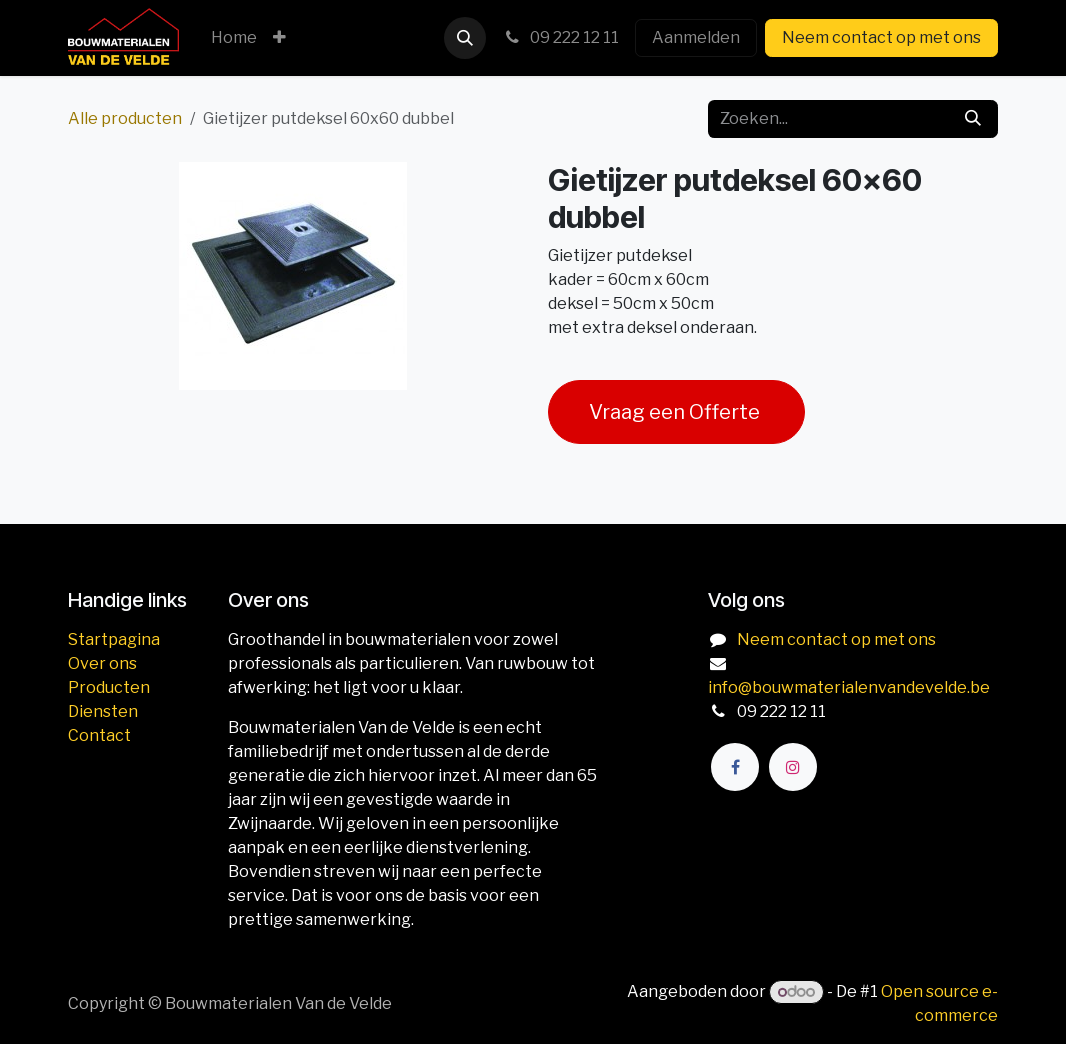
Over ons (102, 663)
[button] (465, 38)
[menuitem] (234, 38)
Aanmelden (696, 37)
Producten (109, 687)
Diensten (103, 711)
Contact (99, 735)
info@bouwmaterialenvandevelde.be (849, 687)
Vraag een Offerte (676, 412)
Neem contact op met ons (881, 37)
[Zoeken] (973, 119)
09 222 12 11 (560, 37)
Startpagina (114, 639)
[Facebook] (735, 767)
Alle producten (125, 118)
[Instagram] (793, 767)
